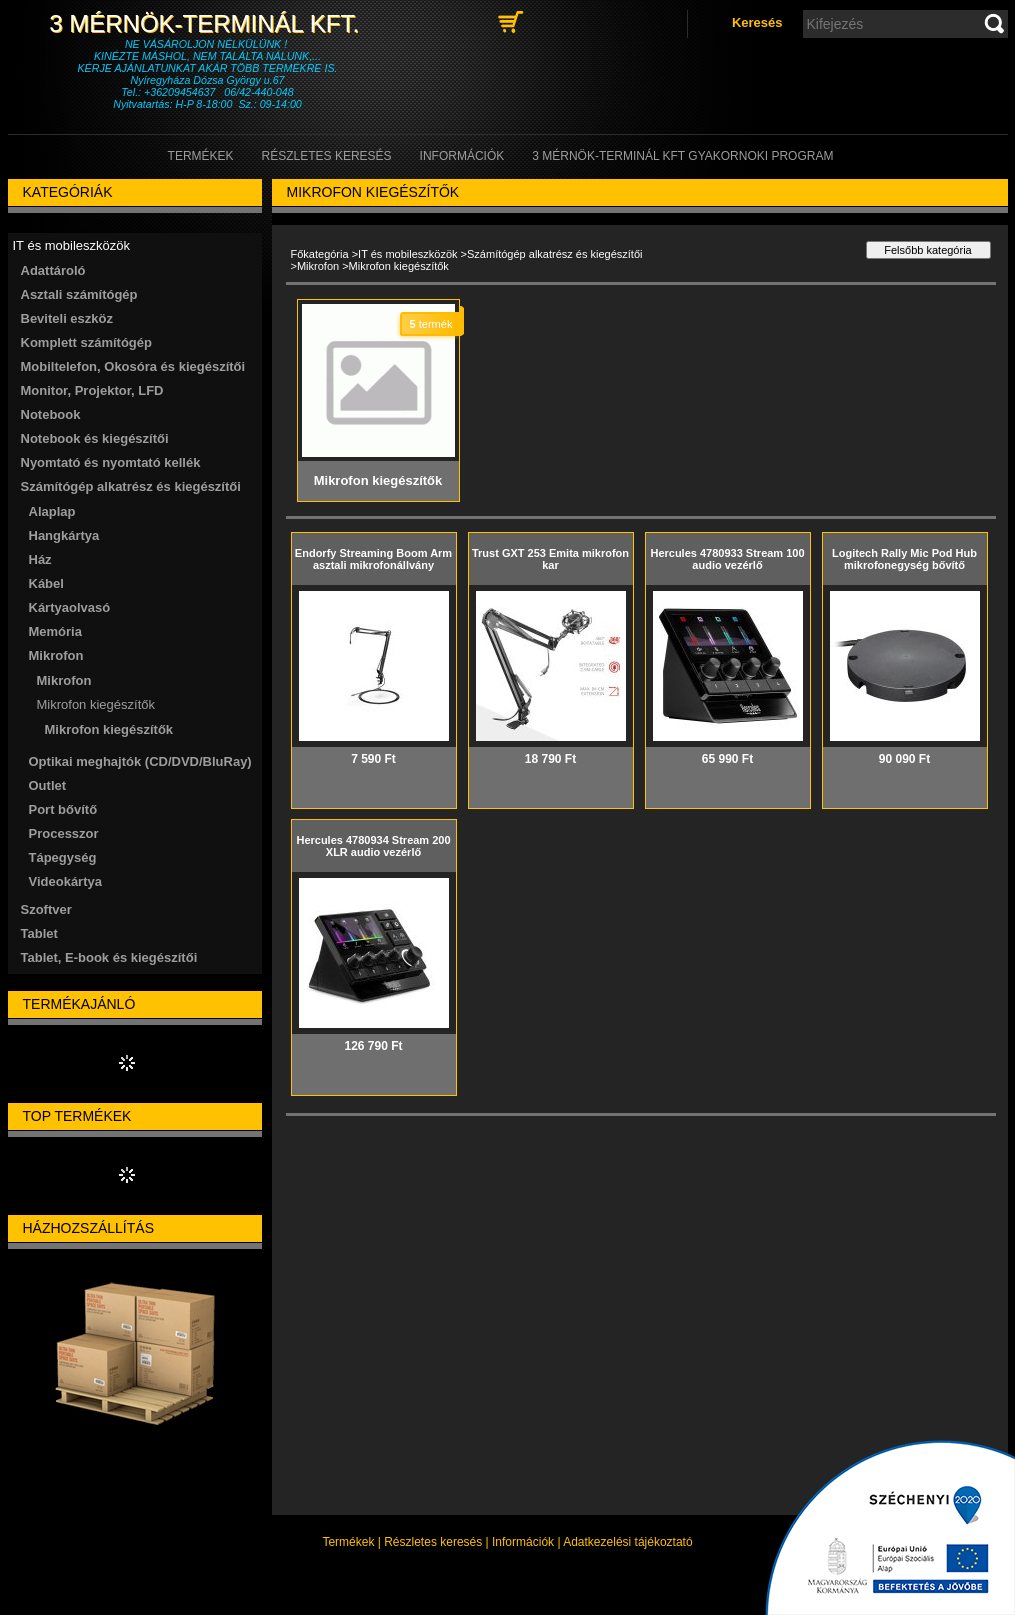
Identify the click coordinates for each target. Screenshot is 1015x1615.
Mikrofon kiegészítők (109, 729)
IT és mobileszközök (407, 254)
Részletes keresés (433, 1542)
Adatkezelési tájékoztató (627, 1542)
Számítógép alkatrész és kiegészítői (554, 254)
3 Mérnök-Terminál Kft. (207, 23)
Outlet (48, 785)
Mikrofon (318, 266)
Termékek (348, 1542)
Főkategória (320, 254)
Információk (523, 1542)
